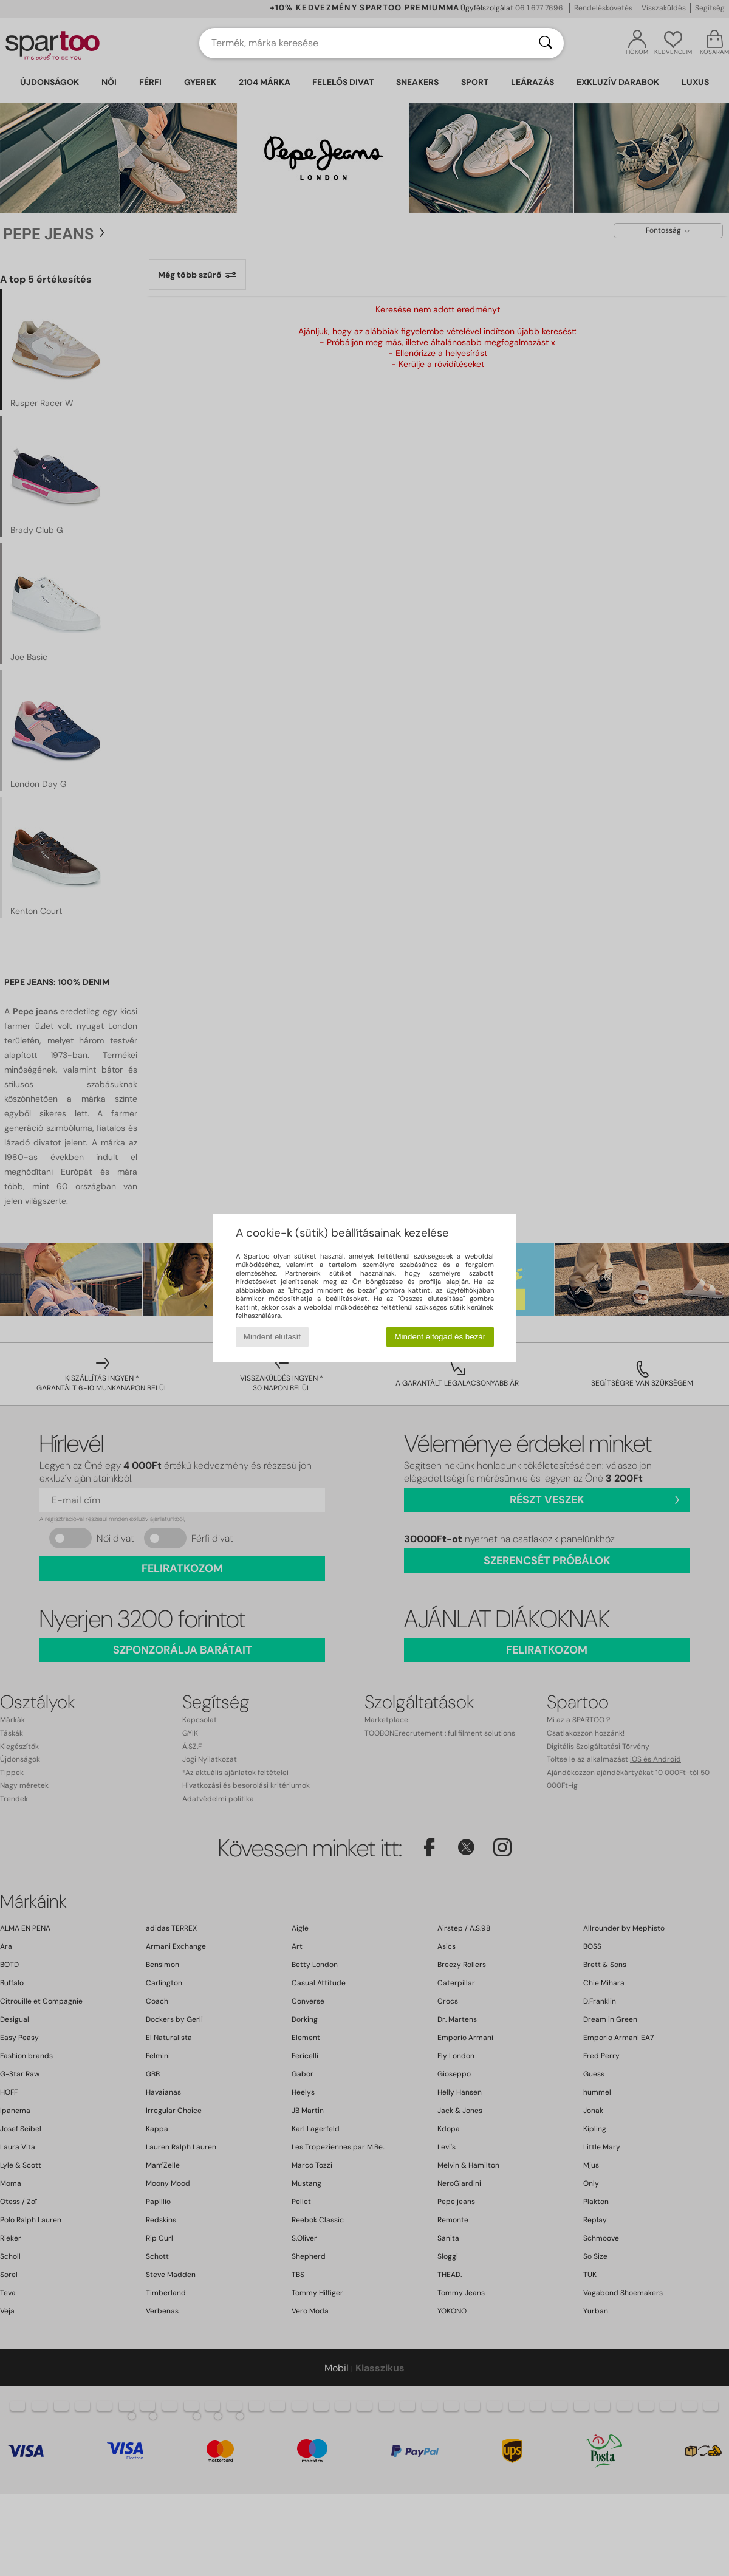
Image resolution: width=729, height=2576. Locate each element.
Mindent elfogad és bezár (440, 1336)
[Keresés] (545, 43)
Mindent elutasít (272, 1336)
